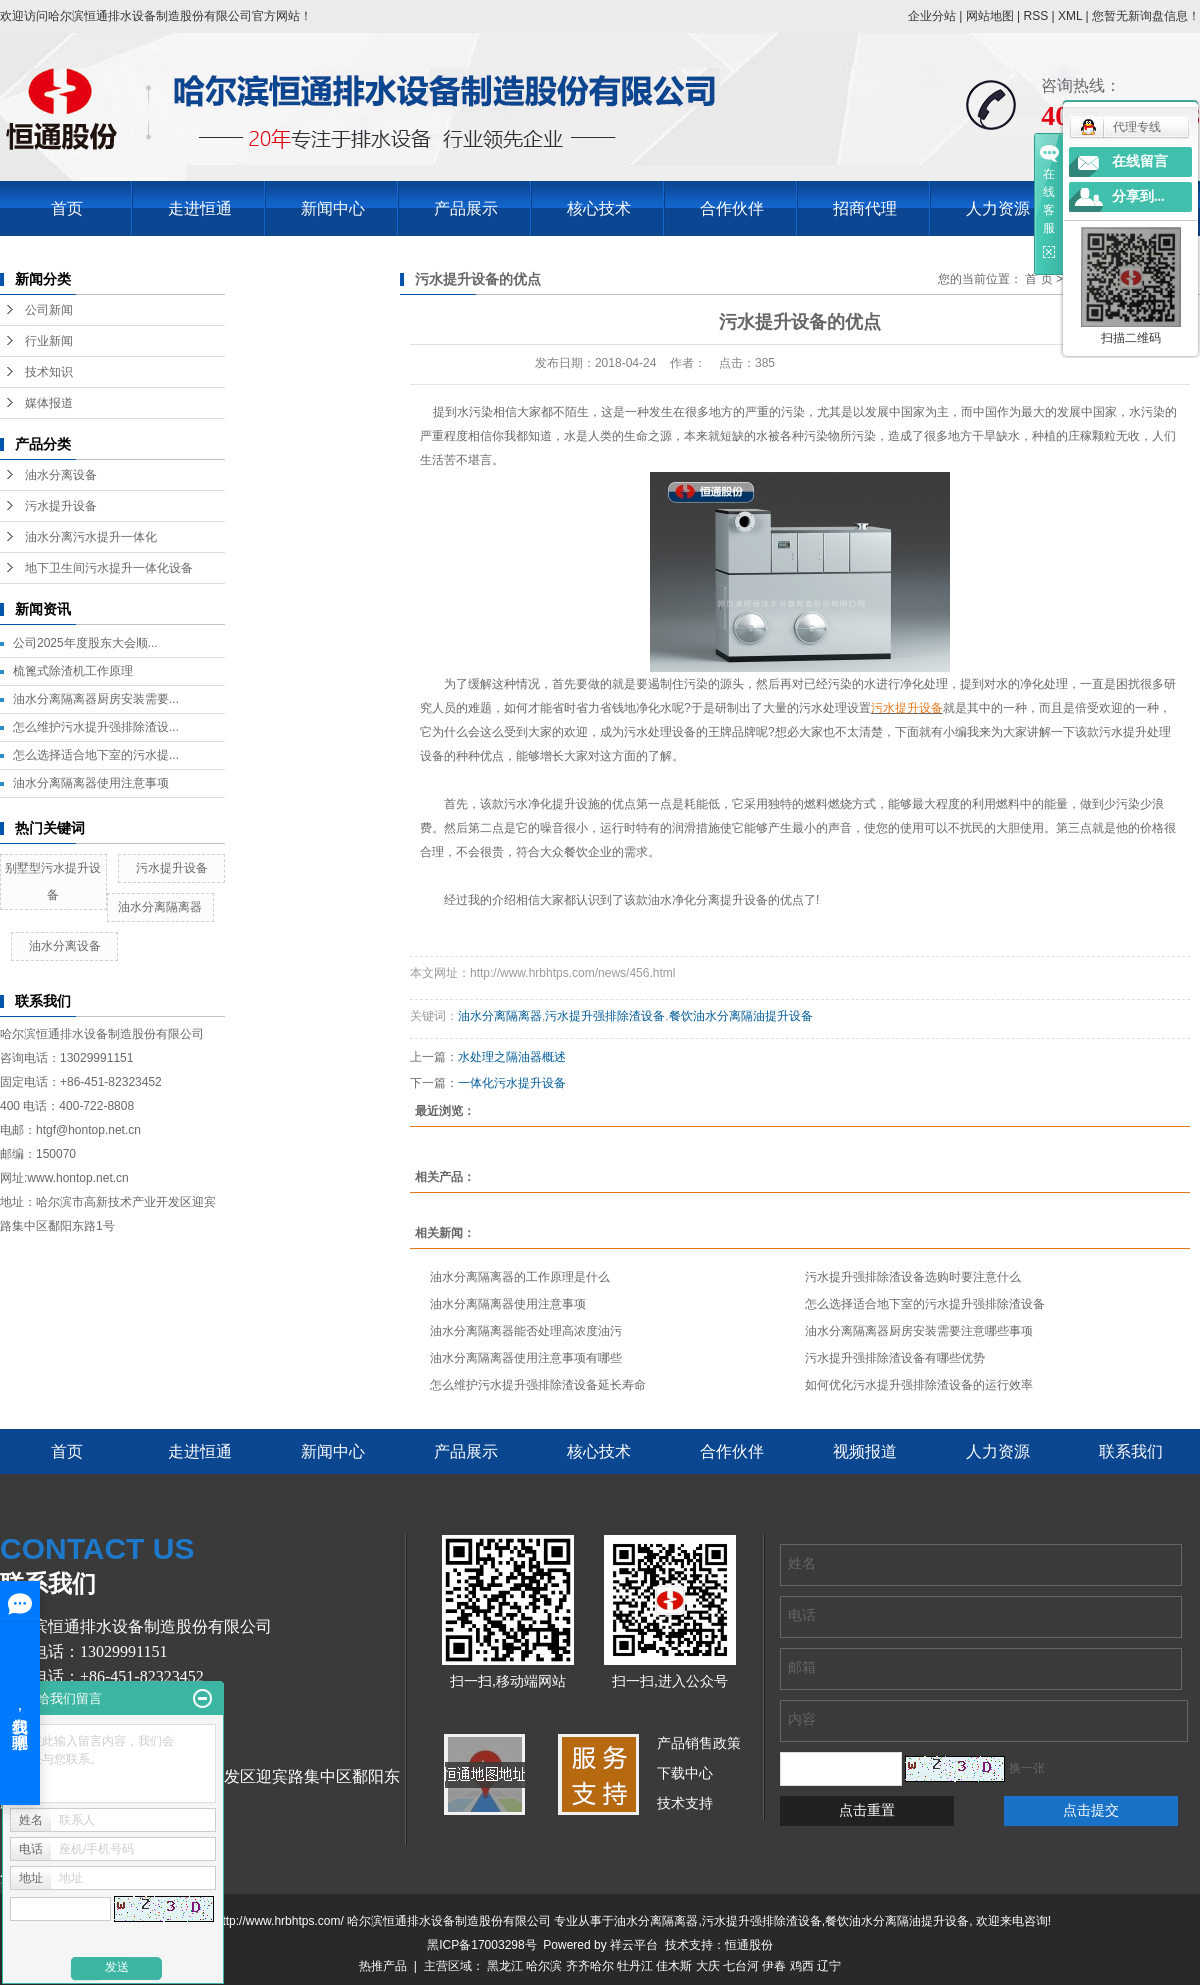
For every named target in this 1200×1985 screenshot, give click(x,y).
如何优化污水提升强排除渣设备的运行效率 (919, 1385)
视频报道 (865, 1451)
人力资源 (998, 208)
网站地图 (990, 16)
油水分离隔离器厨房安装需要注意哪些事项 (919, 1331)
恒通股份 (749, 1945)
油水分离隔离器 (160, 907)
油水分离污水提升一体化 (91, 537)
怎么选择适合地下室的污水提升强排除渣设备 (925, 1304)
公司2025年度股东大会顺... (85, 643)
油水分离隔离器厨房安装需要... (96, 699)
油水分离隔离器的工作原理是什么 (520, 1277)
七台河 (741, 1966)
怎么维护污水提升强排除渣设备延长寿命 (538, 1385)
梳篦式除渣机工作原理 (73, 671)
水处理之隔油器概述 (512, 1057)
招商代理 (865, 208)
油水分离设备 (61, 475)
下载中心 (685, 1773)
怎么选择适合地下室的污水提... (96, 755)
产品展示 (466, 208)
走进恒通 (200, 208)
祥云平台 (634, 1945)
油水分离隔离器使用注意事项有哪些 (526, 1358)
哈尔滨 (544, 1966)
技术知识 (49, 372)
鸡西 (802, 1966)
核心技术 (599, 208)
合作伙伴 (732, 208)
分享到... (1138, 196)
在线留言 (1140, 161)
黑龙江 (505, 1966)
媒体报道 (49, 403)
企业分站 (932, 16)
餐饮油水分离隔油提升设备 (741, 1016)
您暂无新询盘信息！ (1146, 16)
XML (1070, 16)
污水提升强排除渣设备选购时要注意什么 (913, 1277)
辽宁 (829, 1966)
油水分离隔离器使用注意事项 (91, 783)
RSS (1035, 16)
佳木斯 (674, 1966)
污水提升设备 (61, 506)
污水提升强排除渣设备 (605, 1016)
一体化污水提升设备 (512, 1083)
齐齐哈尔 (590, 1966)
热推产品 (383, 1966)
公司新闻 (49, 310)
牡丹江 (635, 1966)
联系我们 (1131, 1451)
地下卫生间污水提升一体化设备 (109, 568)
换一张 (1027, 1768)
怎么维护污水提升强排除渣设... (96, 727)
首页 (67, 208)
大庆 (708, 1966)
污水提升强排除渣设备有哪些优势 (895, 1358)
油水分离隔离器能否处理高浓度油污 (526, 1331)
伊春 (774, 1966)
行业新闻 (49, 341)
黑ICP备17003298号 (481, 1945)
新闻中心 (333, 208)
